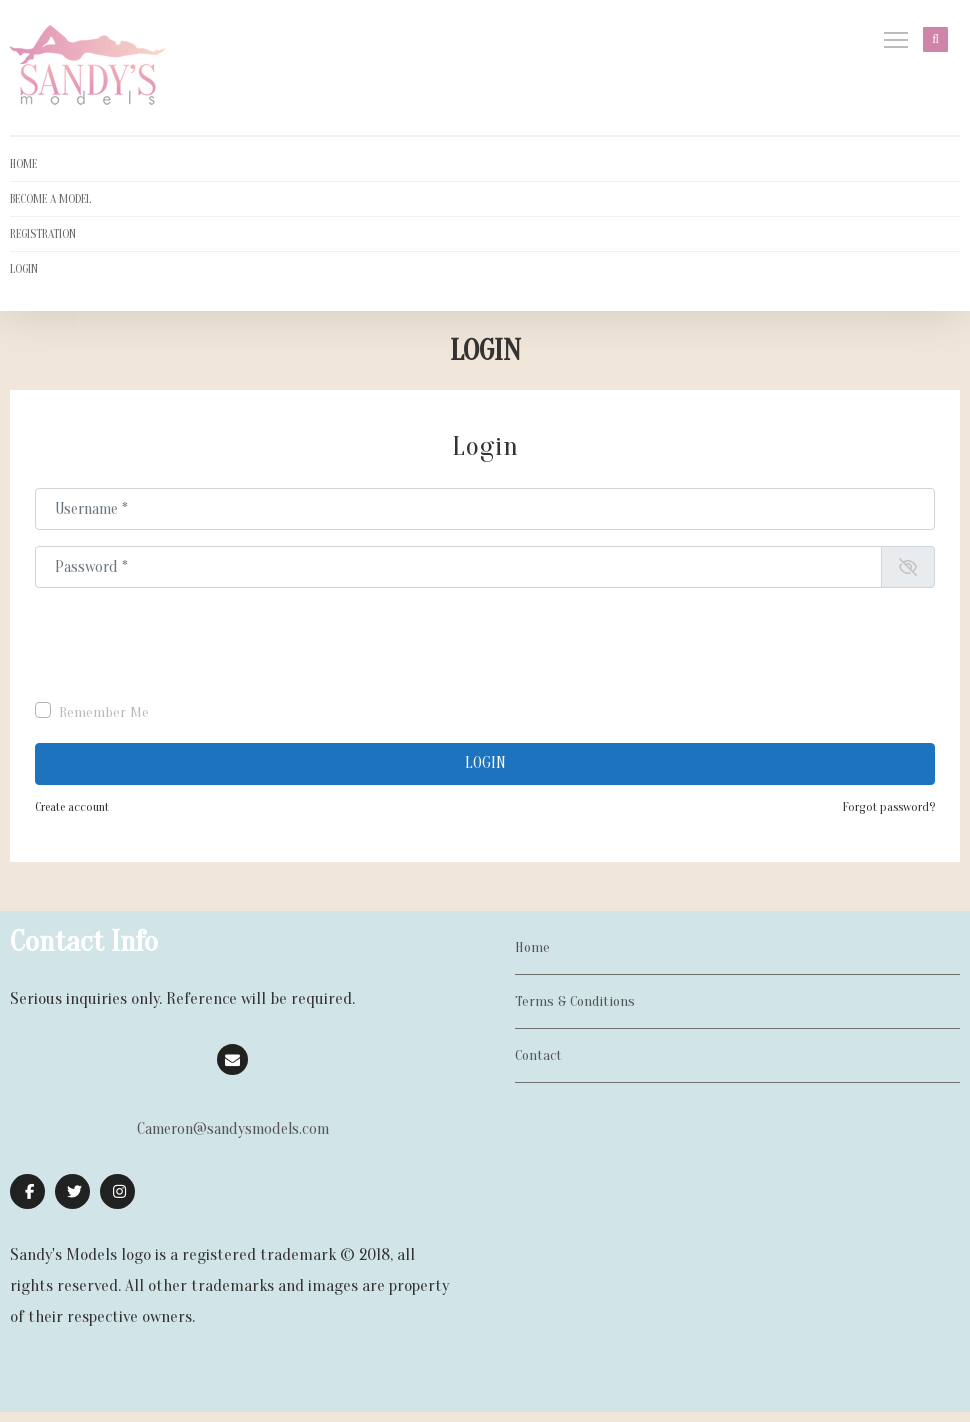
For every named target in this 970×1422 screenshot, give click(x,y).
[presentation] (187, 643)
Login (485, 763)
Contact (538, 1055)
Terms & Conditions (575, 1001)
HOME (23, 164)
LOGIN (24, 269)
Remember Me (104, 712)
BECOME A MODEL (50, 199)
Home (532, 947)
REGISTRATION (43, 234)
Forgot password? (889, 807)
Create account (72, 807)
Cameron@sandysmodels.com (233, 1129)
